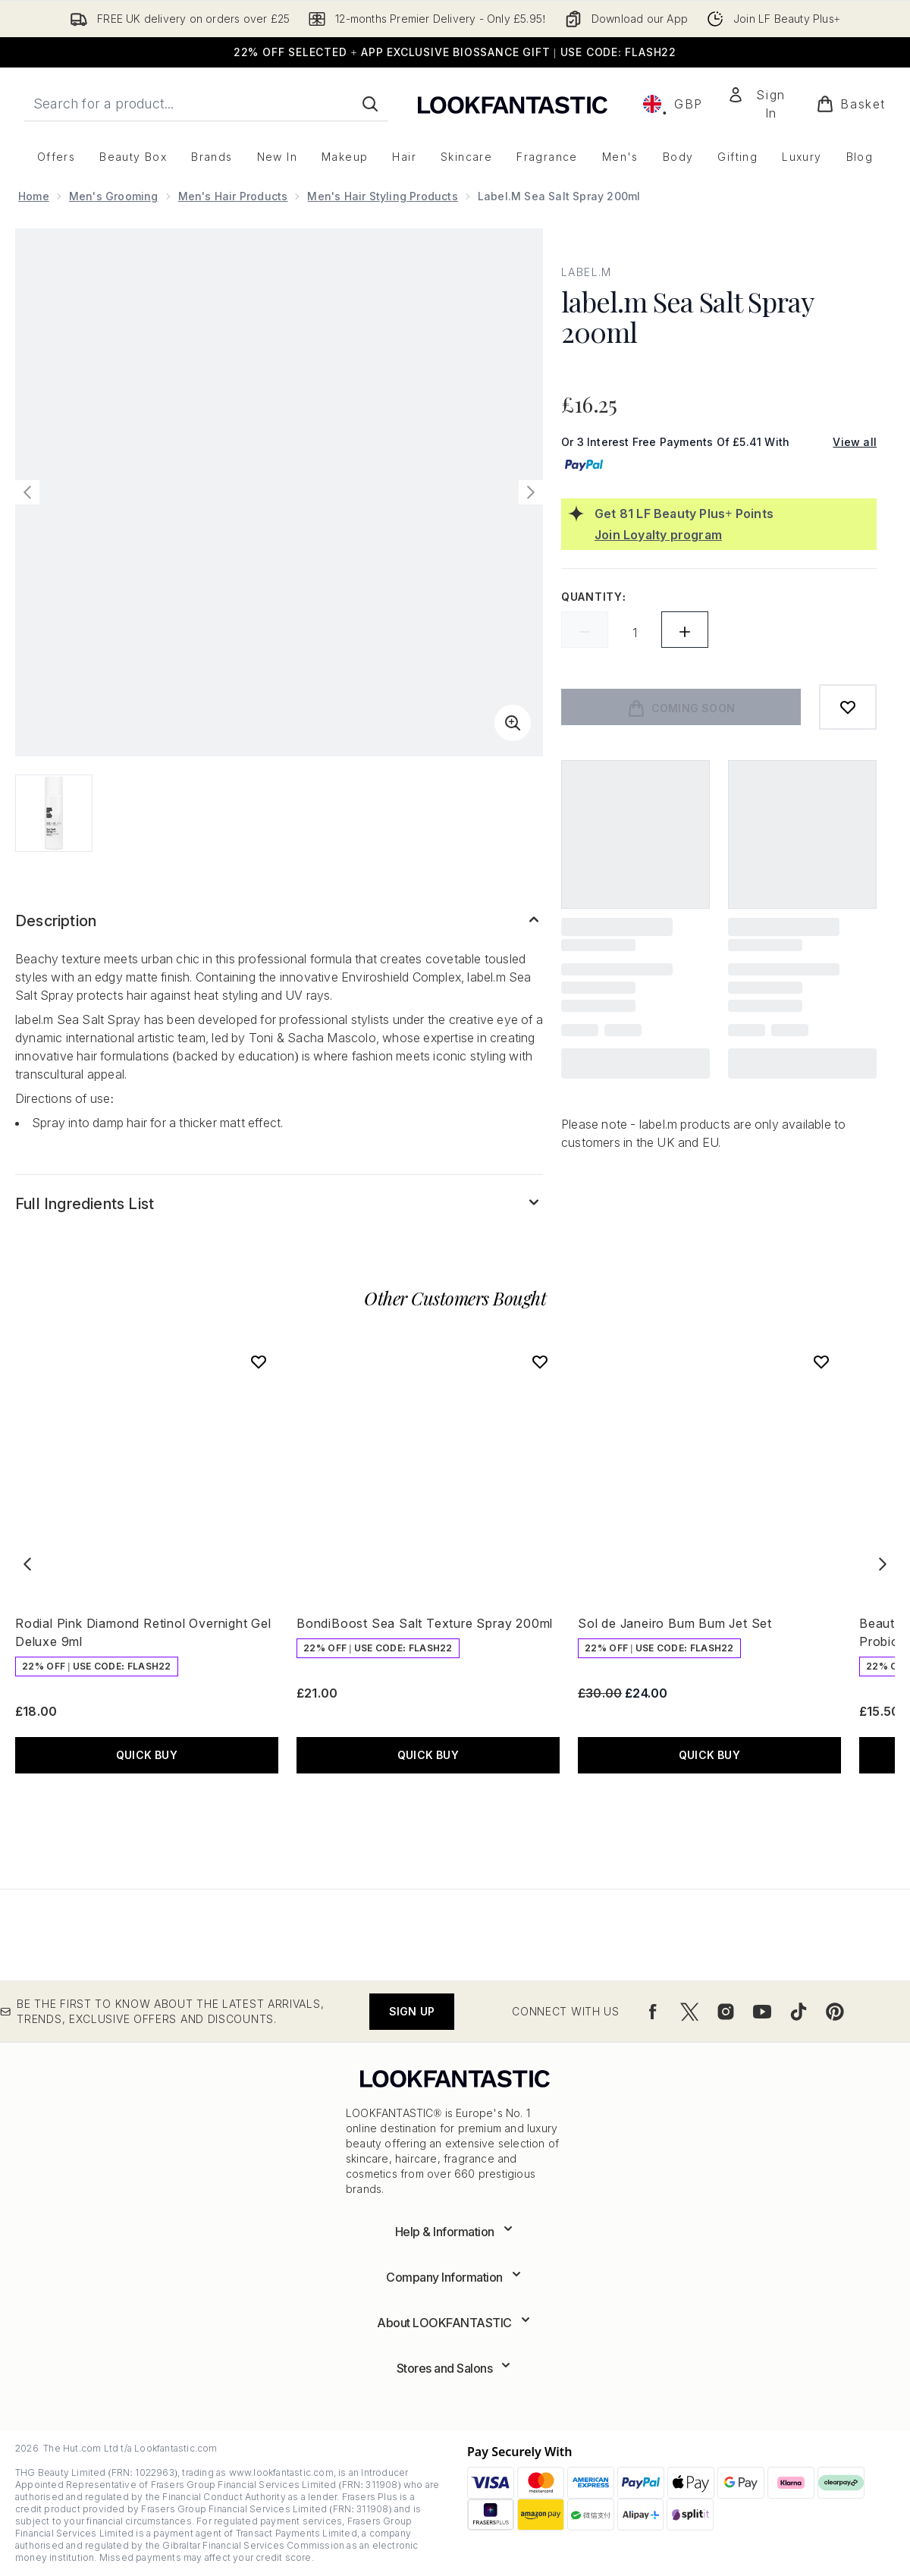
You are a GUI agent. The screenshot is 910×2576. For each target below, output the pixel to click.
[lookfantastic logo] (512, 103)
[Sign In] (760, 104)
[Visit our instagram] (726, 2012)
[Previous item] (27, 1564)
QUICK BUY (146, 1754)
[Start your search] (206, 104)
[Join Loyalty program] (733, 535)
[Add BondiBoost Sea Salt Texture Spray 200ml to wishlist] (540, 1361)
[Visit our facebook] (653, 2012)
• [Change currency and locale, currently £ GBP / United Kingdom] (673, 104)
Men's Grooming (113, 196)
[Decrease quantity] (584, 629)
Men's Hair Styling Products (382, 196)
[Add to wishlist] (848, 707)
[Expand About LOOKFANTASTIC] (455, 2322)
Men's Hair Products (233, 196)
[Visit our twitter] (689, 2012)
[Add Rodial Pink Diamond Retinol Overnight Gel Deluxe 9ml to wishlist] (258, 1361)
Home (33, 196)
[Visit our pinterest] (835, 2012)
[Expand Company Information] (455, 2277)
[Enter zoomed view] (512, 723)
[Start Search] (370, 104)
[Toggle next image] (531, 492)
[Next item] (883, 1564)
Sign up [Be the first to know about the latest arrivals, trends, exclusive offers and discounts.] (412, 2011)
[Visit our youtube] (762, 2012)
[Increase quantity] (684, 629)
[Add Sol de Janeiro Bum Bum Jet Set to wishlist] (821, 1361)
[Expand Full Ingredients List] (279, 1203)
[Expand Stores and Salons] (455, 2368)
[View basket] (851, 104)
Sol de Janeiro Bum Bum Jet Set (675, 1623)
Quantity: (593, 596)
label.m (586, 271)
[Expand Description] (279, 920)
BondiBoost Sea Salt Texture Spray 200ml (425, 1623)
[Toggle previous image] (27, 492)
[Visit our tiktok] (798, 2012)
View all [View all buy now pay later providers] (855, 441)
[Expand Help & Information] (455, 2231)
